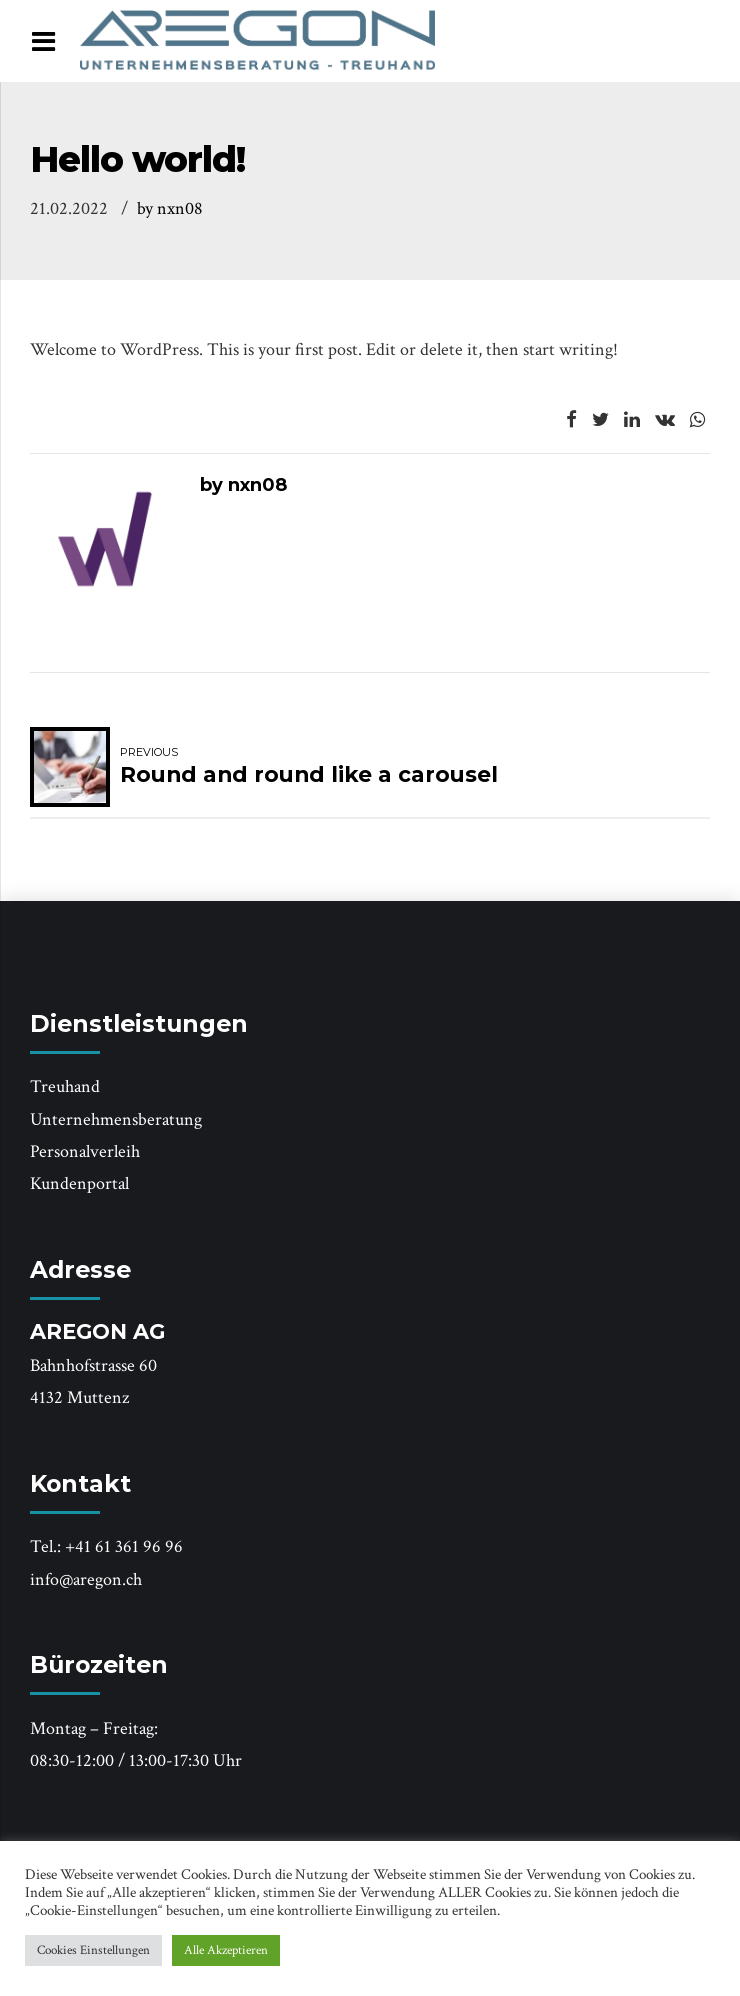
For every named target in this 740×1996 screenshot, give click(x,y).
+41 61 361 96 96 (124, 1546)
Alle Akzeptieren (226, 1950)
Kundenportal (79, 1183)
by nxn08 (170, 208)
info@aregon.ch (86, 1579)
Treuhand (65, 1086)
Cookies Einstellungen (93, 1950)
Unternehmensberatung (116, 1119)
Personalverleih (85, 1151)
